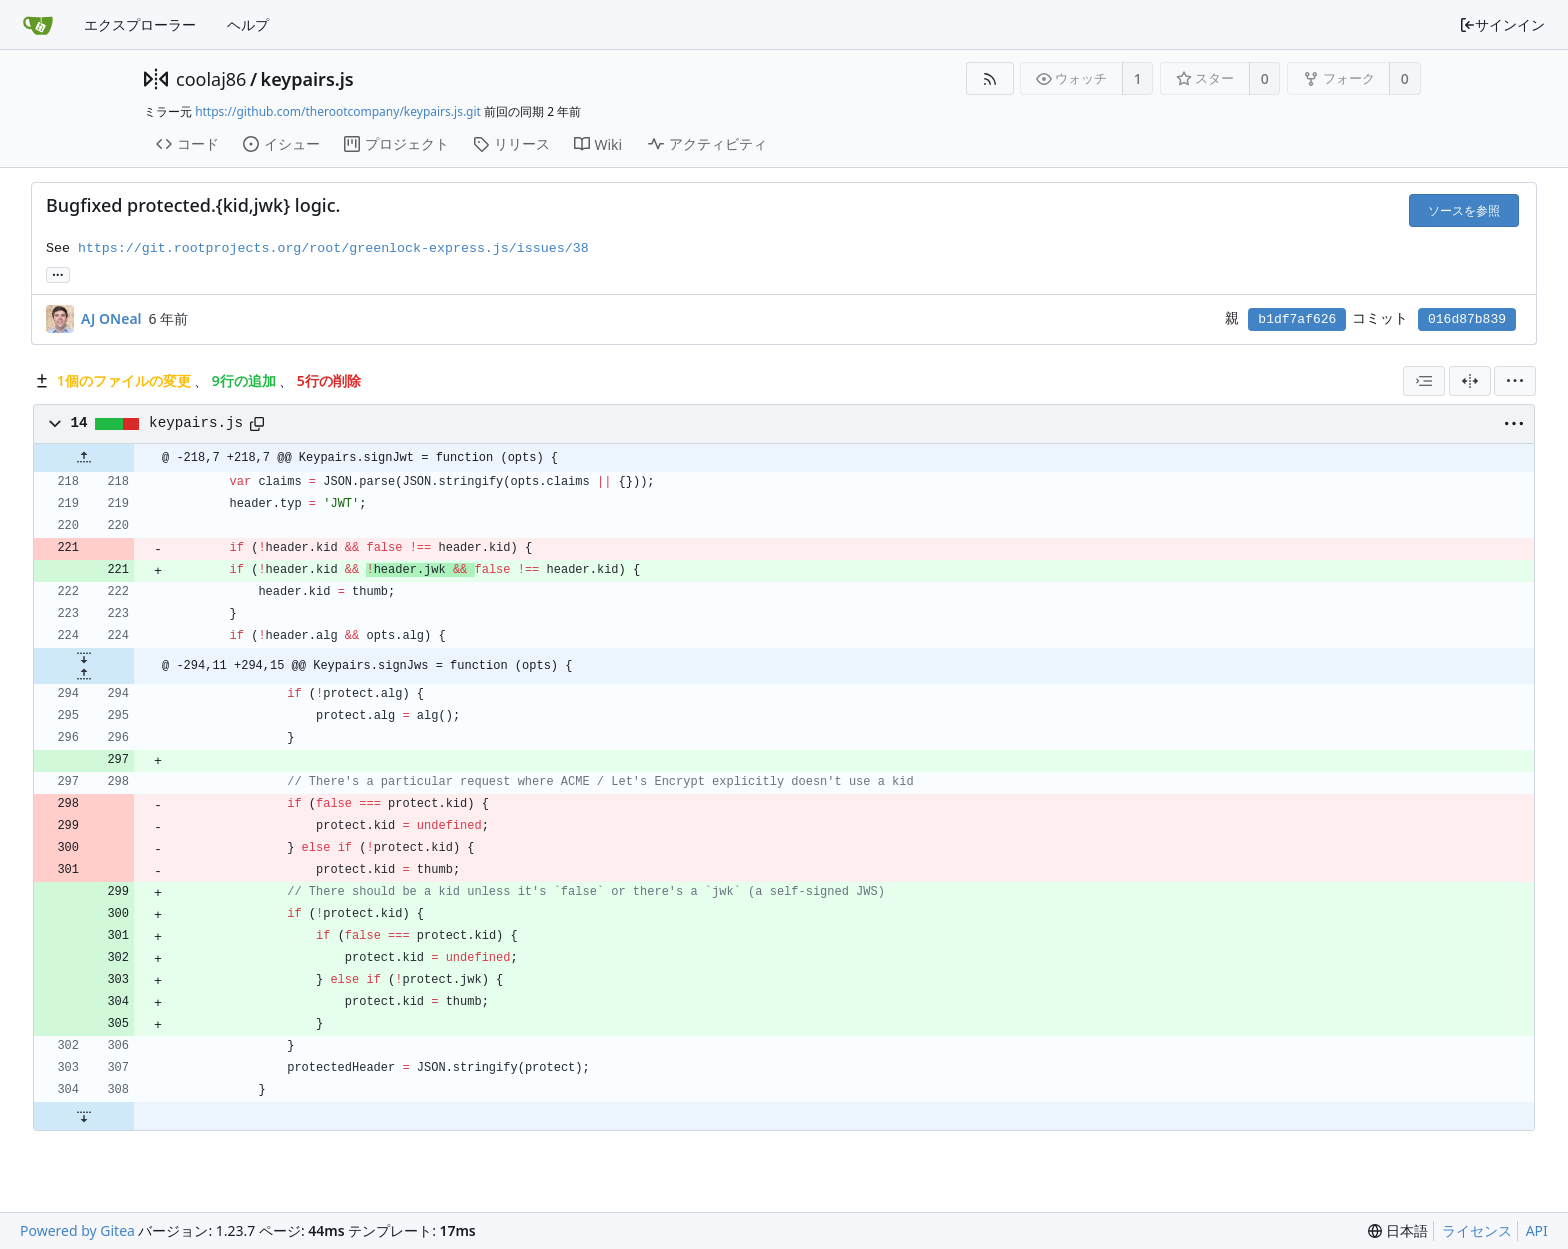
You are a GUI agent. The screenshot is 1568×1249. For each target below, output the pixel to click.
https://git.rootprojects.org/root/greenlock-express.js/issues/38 (333, 248)
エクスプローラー (140, 24)
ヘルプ (248, 24)
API (1537, 1230)
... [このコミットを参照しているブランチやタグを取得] (58, 273)
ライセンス (1477, 1230)
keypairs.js (307, 79)
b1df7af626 (1297, 319)
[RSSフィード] (989, 78)
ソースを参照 (1464, 210)
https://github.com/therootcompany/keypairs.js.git (338, 111)
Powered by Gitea (77, 1230)
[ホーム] (38, 25)
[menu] (1515, 381)
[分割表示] (1470, 381)
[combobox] (1424, 381)
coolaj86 (211, 79)
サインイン (1502, 24)
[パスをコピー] (257, 424)
